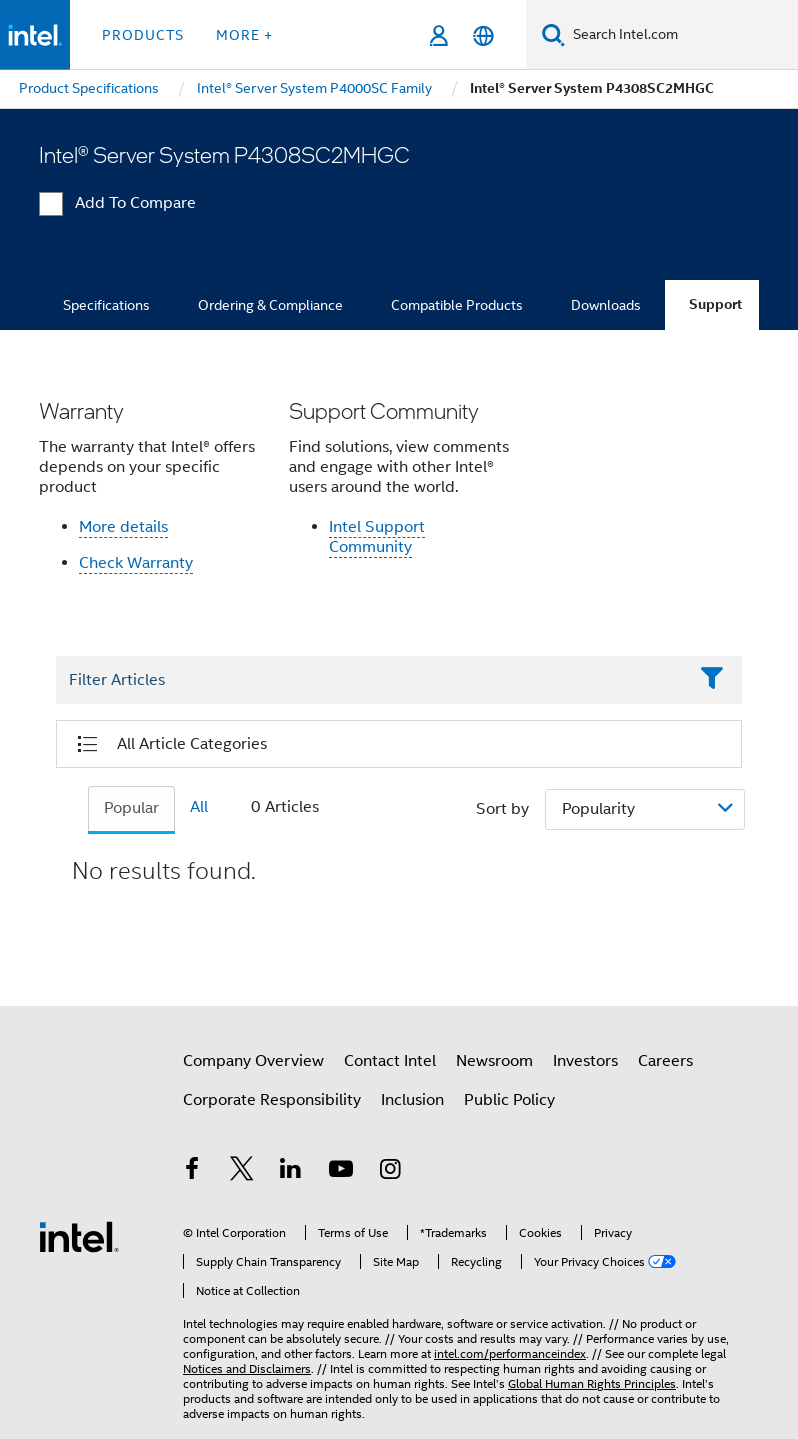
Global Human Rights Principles (592, 1383)
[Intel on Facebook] (192, 1172)
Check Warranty (136, 563)
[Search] (553, 34)
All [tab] (199, 807)
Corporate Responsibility (272, 1100)
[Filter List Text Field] (371, 680)
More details (123, 527)
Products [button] (143, 35)
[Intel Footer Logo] (79, 1236)
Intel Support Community (377, 537)
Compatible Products (457, 305)
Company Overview (253, 1061)
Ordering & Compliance (270, 305)
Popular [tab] (131, 808)
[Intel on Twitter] (242, 1172)
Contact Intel (390, 1061)
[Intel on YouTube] (341, 1172)
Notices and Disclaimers (247, 1368)
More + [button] (244, 35)
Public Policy (509, 1100)
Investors (585, 1061)
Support (715, 304)
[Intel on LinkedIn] (291, 1172)
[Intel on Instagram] (390, 1172)
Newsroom (494, 1061)
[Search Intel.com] (681, 35)
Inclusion (412, 1100)
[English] (483, 35)
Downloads (606, 305)
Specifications (106, 305)
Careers (665, 1061)
